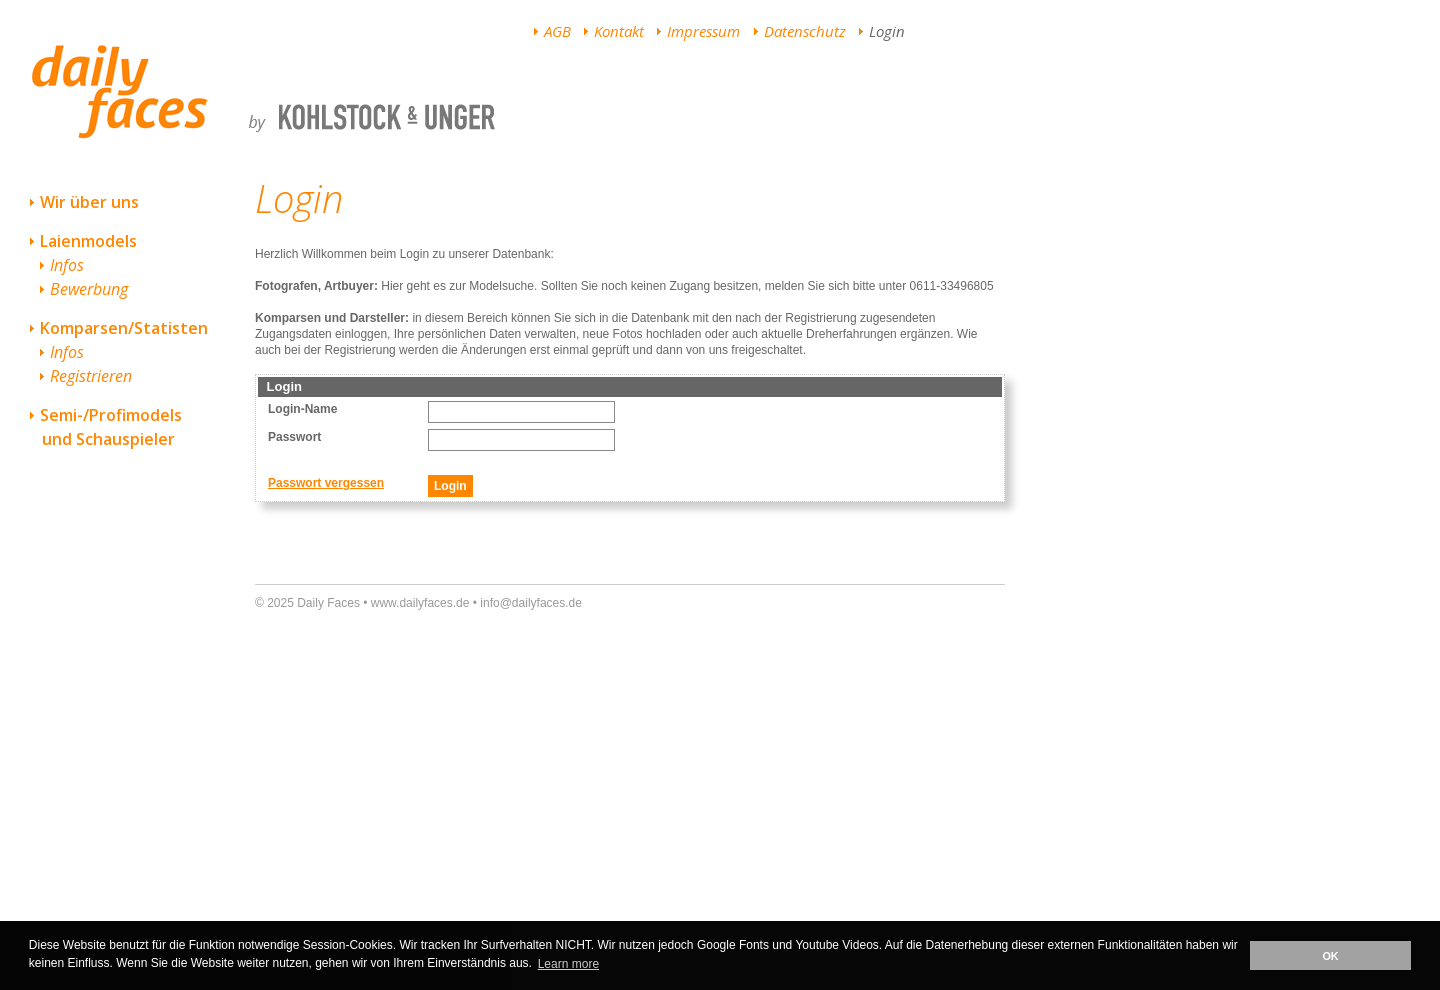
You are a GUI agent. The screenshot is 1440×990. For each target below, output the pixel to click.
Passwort (294, 437)
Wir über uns (89, 202)
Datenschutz (805, 31)
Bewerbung (89, 289)
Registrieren (91, 376)
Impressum (703, 31)
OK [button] (1330, 956)
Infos (67, 265)
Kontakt (619, 31)
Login (887, 31)
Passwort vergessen (326, 483)
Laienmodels (88, 241)
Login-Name (302, 409)
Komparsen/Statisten (124, 328)
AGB (557, 31)
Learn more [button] (568, 964)
